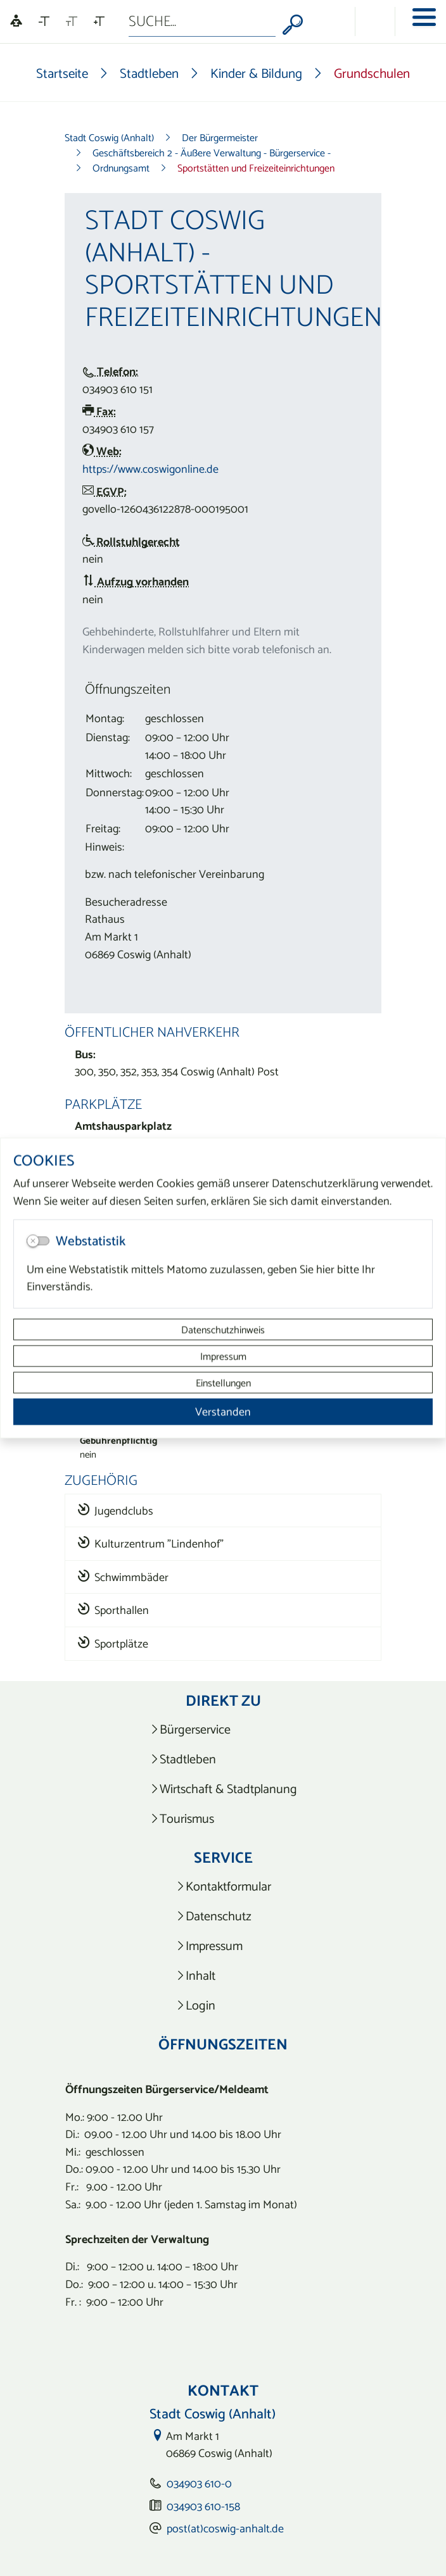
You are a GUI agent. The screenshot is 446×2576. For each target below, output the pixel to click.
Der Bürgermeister (220, 137)
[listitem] (223, 1729)
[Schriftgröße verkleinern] (44, 21)
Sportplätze (113, 1643)
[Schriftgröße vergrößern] (99, 21)
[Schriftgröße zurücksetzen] (72, 21)
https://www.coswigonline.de (150, 468)
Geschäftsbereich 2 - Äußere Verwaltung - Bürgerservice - (211, 152)
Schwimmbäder (123, 1576)
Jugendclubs (115, 1510)
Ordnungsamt (121, 167)
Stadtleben (149, 73)
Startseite (62, 73)
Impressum (223, 1356)
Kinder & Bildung (256, 73)
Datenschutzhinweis (223, 1329)
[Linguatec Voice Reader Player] (16, 22)
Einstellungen (223, 1383)
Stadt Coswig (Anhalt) (109, 137)
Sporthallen (113, 1609)
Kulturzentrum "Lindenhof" (151, 1543)
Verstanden (223, 1411)
